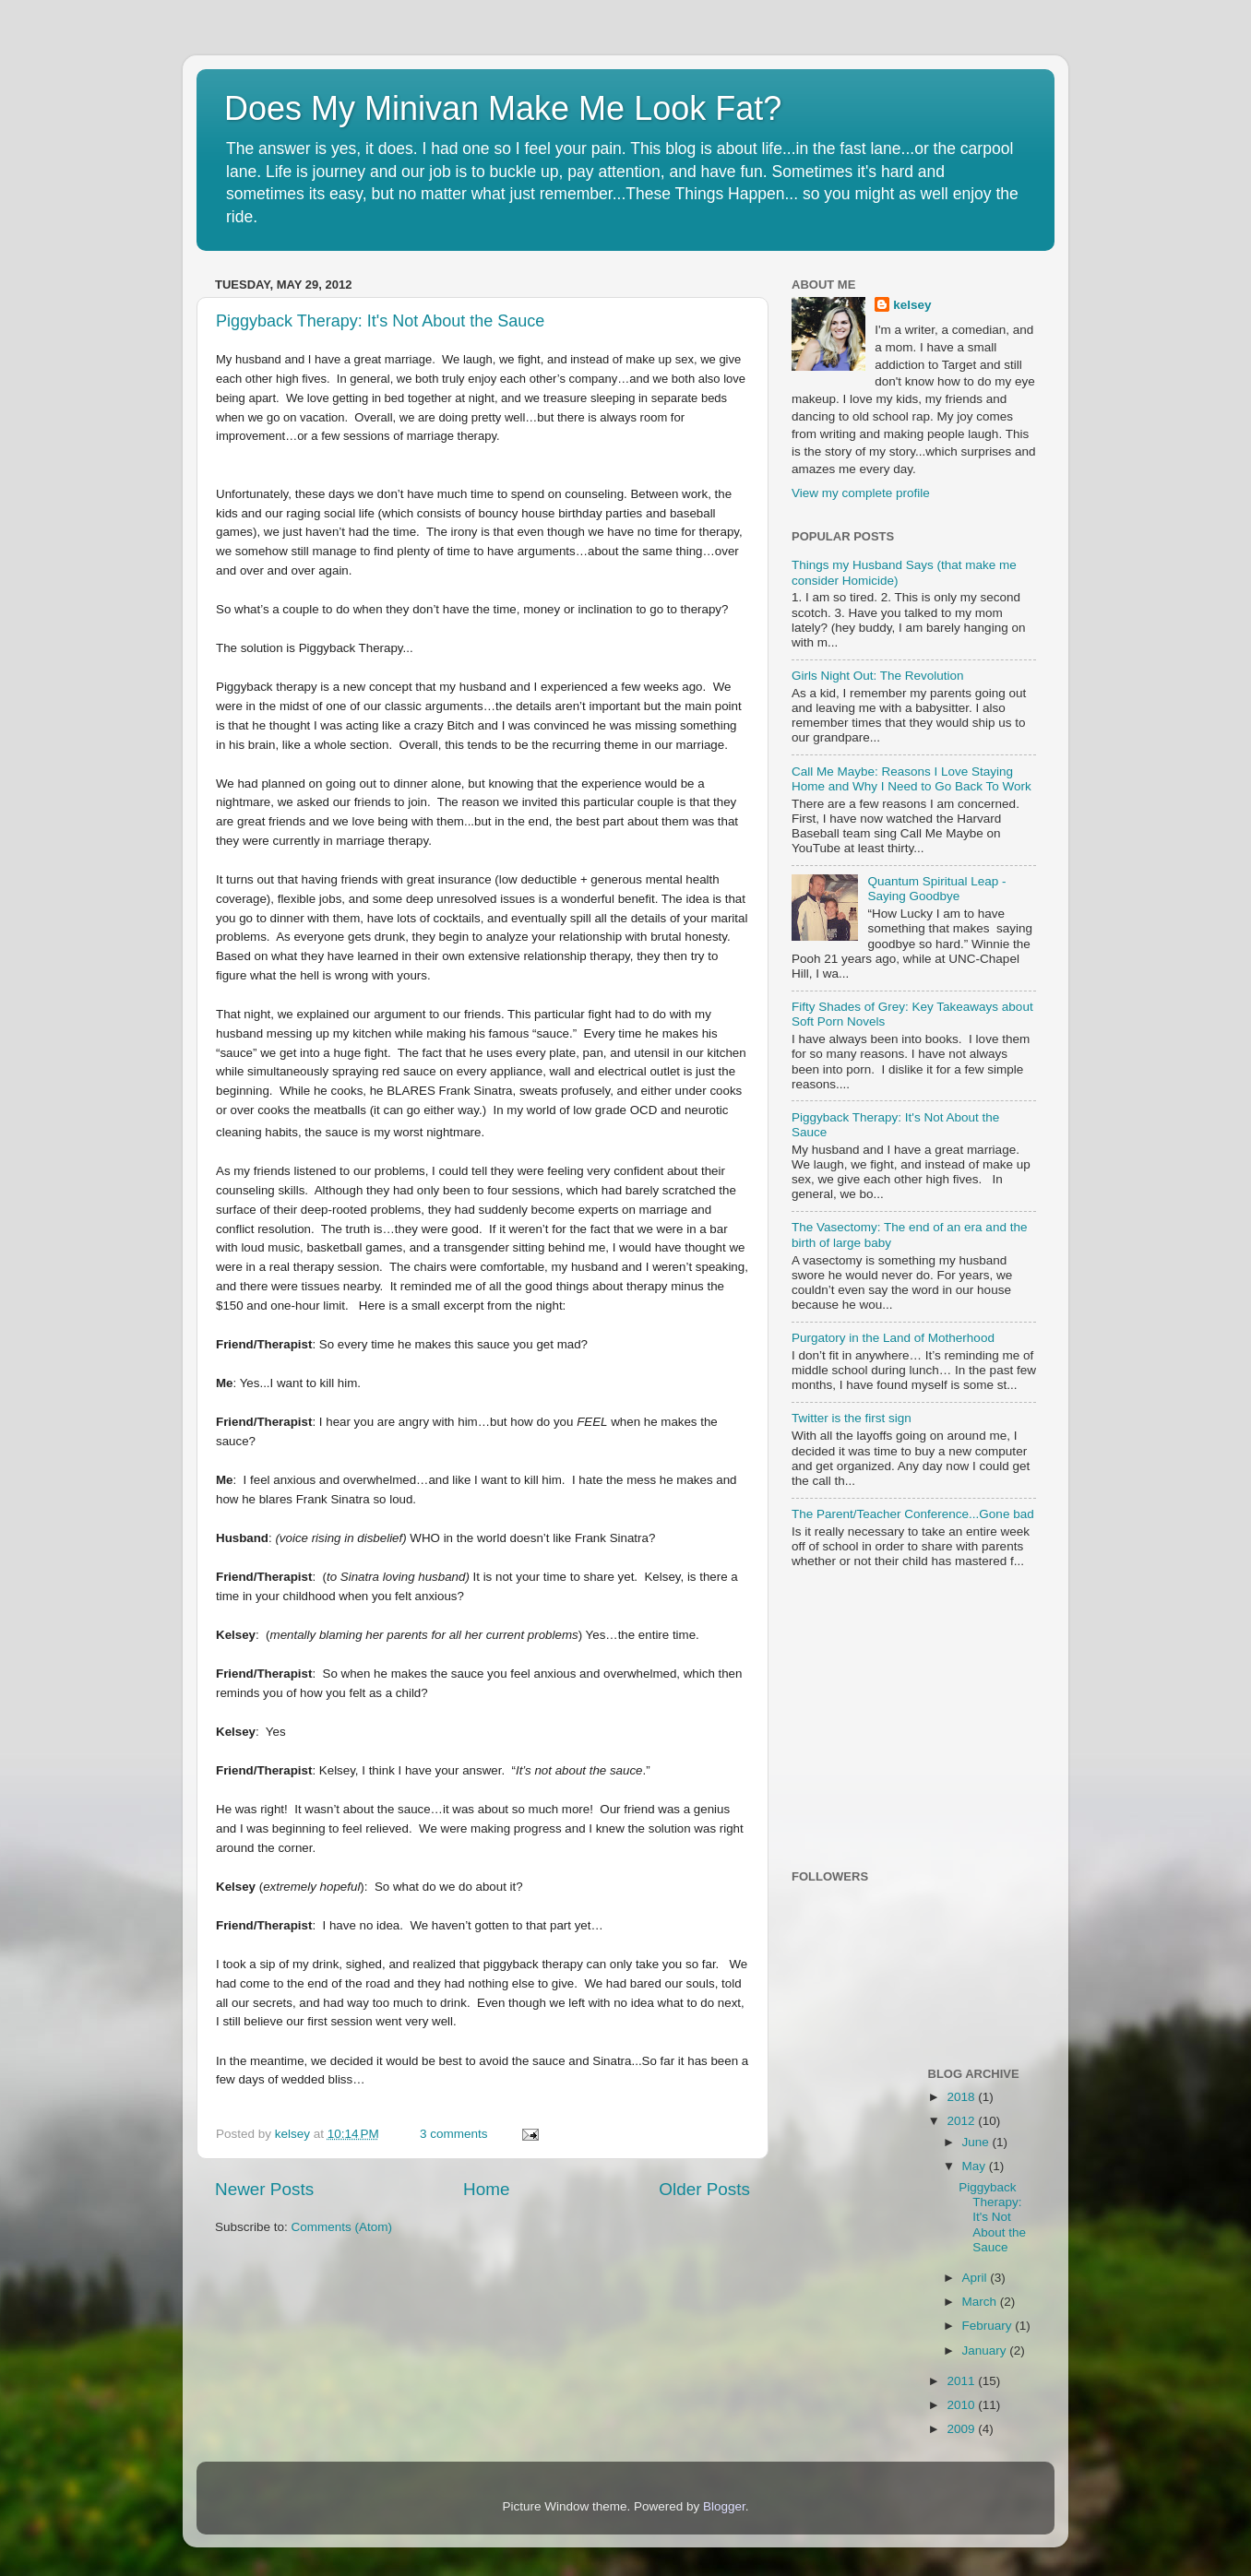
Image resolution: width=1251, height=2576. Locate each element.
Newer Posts (264, 2189)
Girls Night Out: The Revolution (878, 676)
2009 (962, 2429)
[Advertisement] (907, 1721)
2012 (962, 2121)
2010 (962, 2405)
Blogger (724, 2506)
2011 (962, 2381)
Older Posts (704, 2189)
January (986, 2350)
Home (486, 2189)
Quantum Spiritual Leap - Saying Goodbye (936, 888)
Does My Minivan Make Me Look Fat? (502, 108)
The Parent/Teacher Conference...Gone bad (913, 1514)
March (981, 2302)
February (989, 2326)
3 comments (454, 2134)
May (975, 2166)
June (977, 2142)
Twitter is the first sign (851, 1418)
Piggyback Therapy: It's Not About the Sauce (380, 321)
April (976, 2278)
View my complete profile (861, 493)
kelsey (294, 2134)
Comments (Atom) (342, 2227)
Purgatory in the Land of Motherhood (893, 1338)
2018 (962, 2097)
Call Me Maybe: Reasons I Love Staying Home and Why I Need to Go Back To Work (911, 779)
